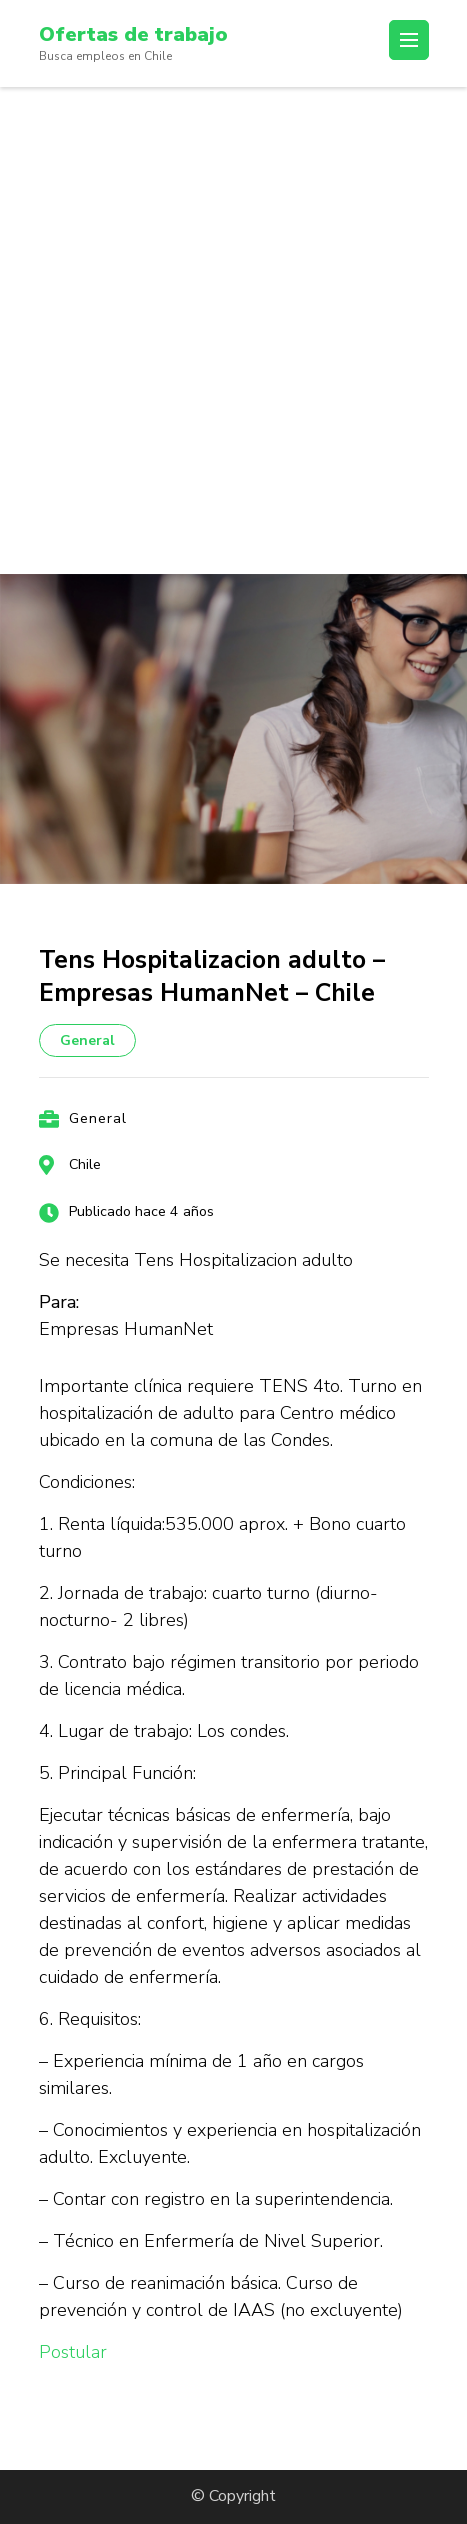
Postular (73, 2352)
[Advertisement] (233, 330)
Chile (85, 1164)
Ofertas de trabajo (133, 34)
